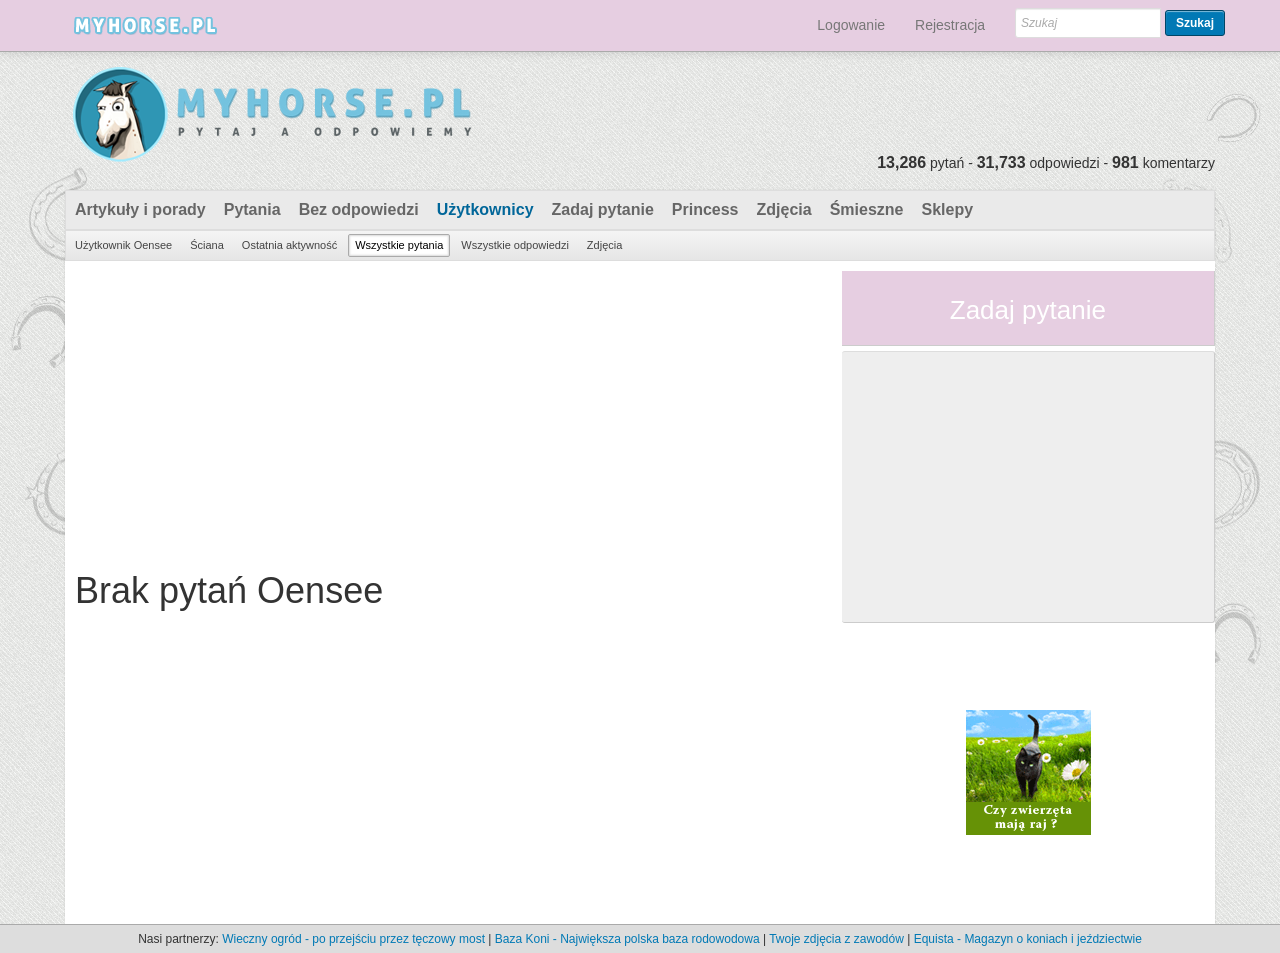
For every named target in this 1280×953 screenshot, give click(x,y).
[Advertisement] (446, 411)
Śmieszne (867, 209)
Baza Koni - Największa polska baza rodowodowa (627, 939)
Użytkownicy (485, 209)
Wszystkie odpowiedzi (515, 245)
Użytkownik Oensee (123, 245)
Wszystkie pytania (399, 245)
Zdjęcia (784, 209)
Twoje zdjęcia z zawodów (836, 939)
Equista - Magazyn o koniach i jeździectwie (1028, 939)
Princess (705, 209)
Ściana (207, 245)
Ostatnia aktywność (289, 245)
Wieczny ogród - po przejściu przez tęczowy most (353, 939)
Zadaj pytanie (603, 209)
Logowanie (851, 25)
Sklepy (947, 209)
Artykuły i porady (140, 209)
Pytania (252, 209)
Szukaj (1195, 23)
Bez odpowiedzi (359, 209)
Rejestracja (950, 25)
